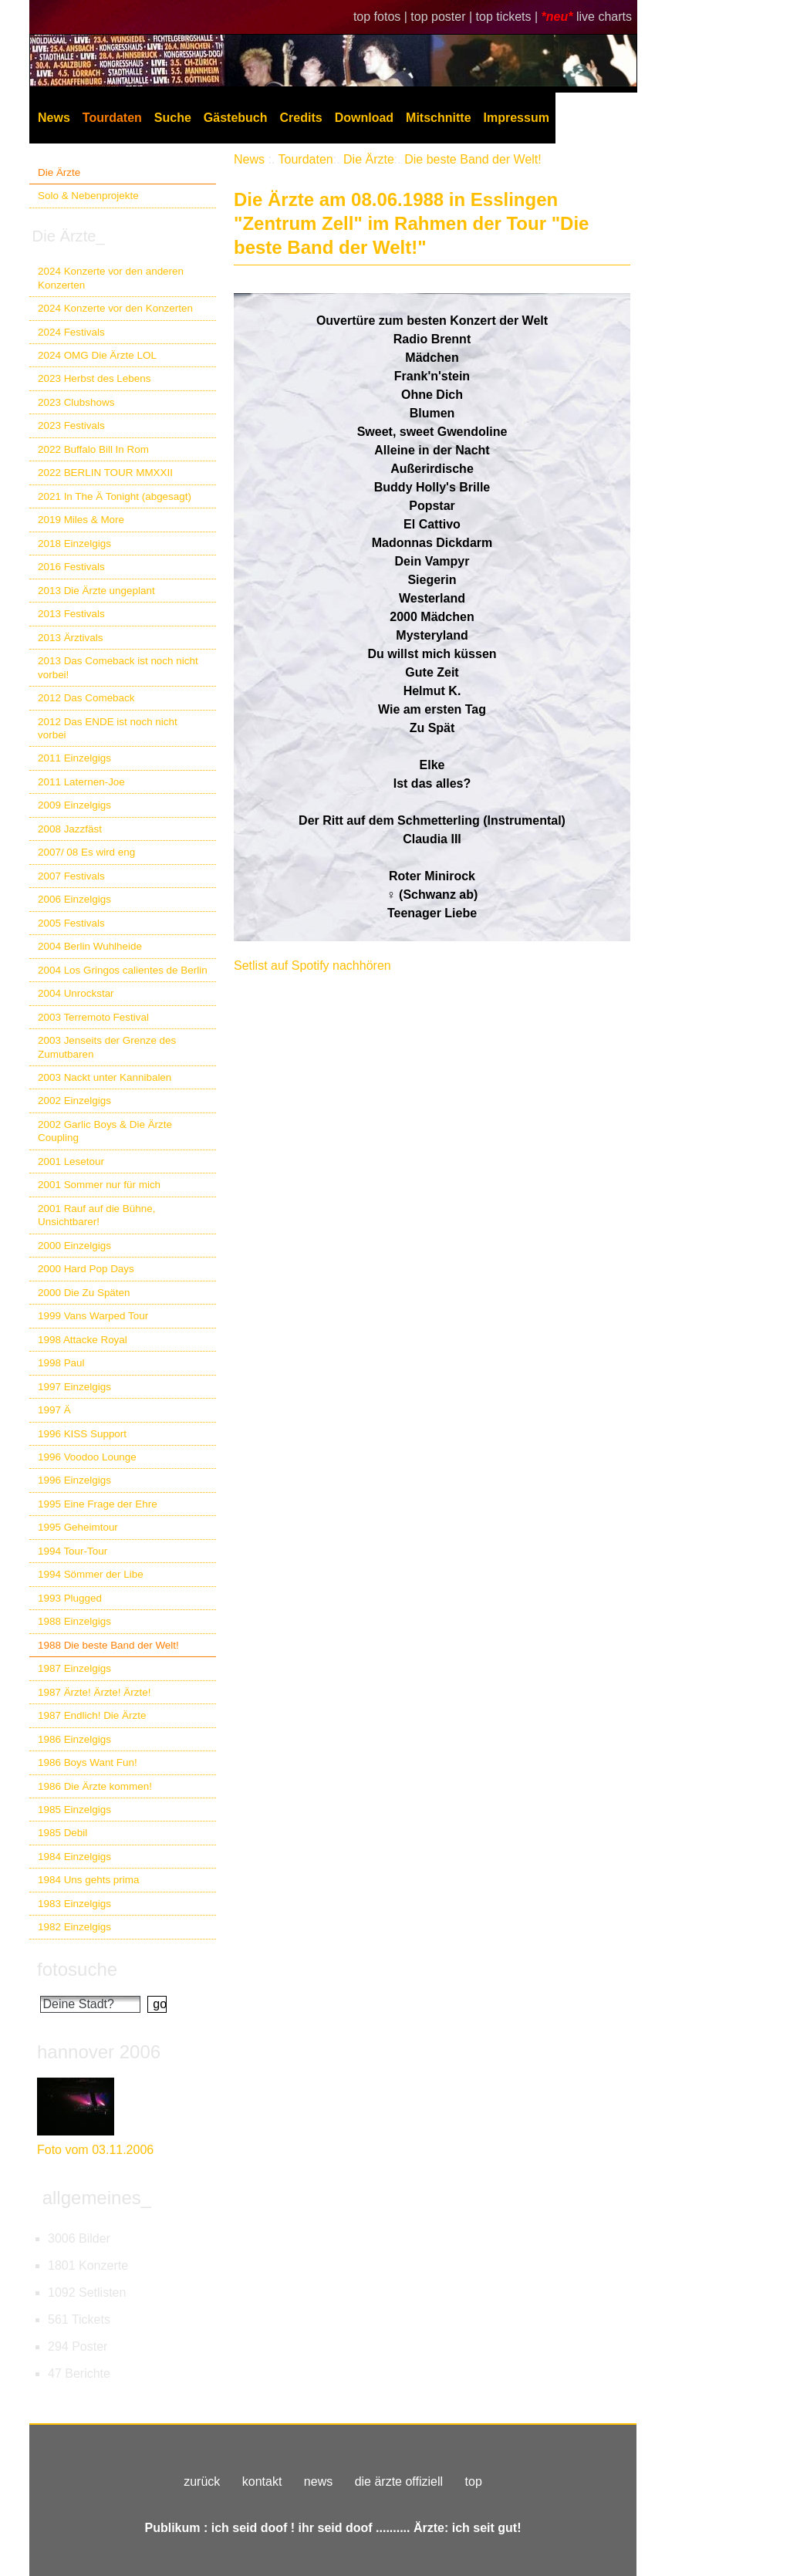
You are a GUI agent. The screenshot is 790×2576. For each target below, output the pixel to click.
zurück (202, 2481)
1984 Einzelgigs (74, 1856)
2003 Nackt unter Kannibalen (104, 1077)
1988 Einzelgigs (74, 1621)
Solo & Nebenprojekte (88, 195)
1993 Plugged (70, 1598)
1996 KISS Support (82, 1434)
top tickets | (509, 16)
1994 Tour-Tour (72, 1551)
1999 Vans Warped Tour (93, 1316)
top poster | (442, 16)
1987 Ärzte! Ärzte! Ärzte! (94, 1692)
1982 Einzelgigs (74, 1927)
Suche (172, 117)
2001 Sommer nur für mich (99, 1184)
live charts (604, 16)
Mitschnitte (438, 117)
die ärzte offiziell (399, 2481)
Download (364, 117)
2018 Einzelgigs (74, 543)
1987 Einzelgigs (74, 1668)
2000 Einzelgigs (74, 1245)
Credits (301, 117)
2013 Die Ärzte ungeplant (96, 590)
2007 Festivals (71, 876)
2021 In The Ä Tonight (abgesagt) (114, 496)
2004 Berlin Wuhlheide (90, 946)
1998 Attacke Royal (82, 1339)
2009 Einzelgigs (74, 805)
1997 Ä (54, 1410)
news (318, 2481)
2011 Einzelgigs (74, 758)
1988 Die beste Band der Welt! (108, 1645)
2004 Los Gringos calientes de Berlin (123, 970)
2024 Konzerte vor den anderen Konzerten (111, 277)
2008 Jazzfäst (70, 829)
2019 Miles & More (81, 519)
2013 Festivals (71, 614)
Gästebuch (236, 117)
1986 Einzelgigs (74, 1739)
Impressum (516, 117)
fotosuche (77, 1969)
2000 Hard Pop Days (86, 1268)
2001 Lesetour (71, 1161)
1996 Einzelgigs (74, 1480)
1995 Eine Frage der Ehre (97, 1504)
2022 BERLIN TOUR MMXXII (105, 472)
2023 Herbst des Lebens (94, 378)
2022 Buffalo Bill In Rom (93, 449)
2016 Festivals (71, 566)
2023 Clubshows (76, 402)
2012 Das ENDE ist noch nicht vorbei (107, 728)
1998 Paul (61, 1363)
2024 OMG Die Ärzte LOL (97, 355)
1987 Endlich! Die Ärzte (92, 1715)
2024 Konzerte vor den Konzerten (115, 308)
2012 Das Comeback (86, 698)
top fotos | (381, 16)
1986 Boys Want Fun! (87, 1762)
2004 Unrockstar (76, 993)
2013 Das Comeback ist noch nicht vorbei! (118, 667)
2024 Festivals (71, 332)
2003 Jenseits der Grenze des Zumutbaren (107, 1047)
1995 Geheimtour (78, 1527)
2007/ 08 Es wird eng (86, 852)
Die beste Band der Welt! (473, 159)
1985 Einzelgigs (74, 1809)
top (473, 2481)
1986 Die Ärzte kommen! (95, 1786)
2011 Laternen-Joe (81, 782)
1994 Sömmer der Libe (90, 1574)
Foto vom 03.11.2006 (95, 2149)
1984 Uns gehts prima (88, 1880)
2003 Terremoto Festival (93, 1017)
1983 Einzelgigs (74, 1903)
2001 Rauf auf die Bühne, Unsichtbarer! (96, 1215)
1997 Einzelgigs (74, 1387)
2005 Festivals (71, 923)
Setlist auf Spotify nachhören (312, 965)
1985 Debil (62, 1832)
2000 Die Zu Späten (84, 1292)
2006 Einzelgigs (74, 899)
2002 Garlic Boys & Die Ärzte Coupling (105, 1131)
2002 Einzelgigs (74, 1100)
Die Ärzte (59, 172)
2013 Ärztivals (70, 637)
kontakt (262, 2481)
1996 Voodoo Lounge (87, 1457)
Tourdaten (112, 117)
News (54, 117)
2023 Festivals (71, 425)
